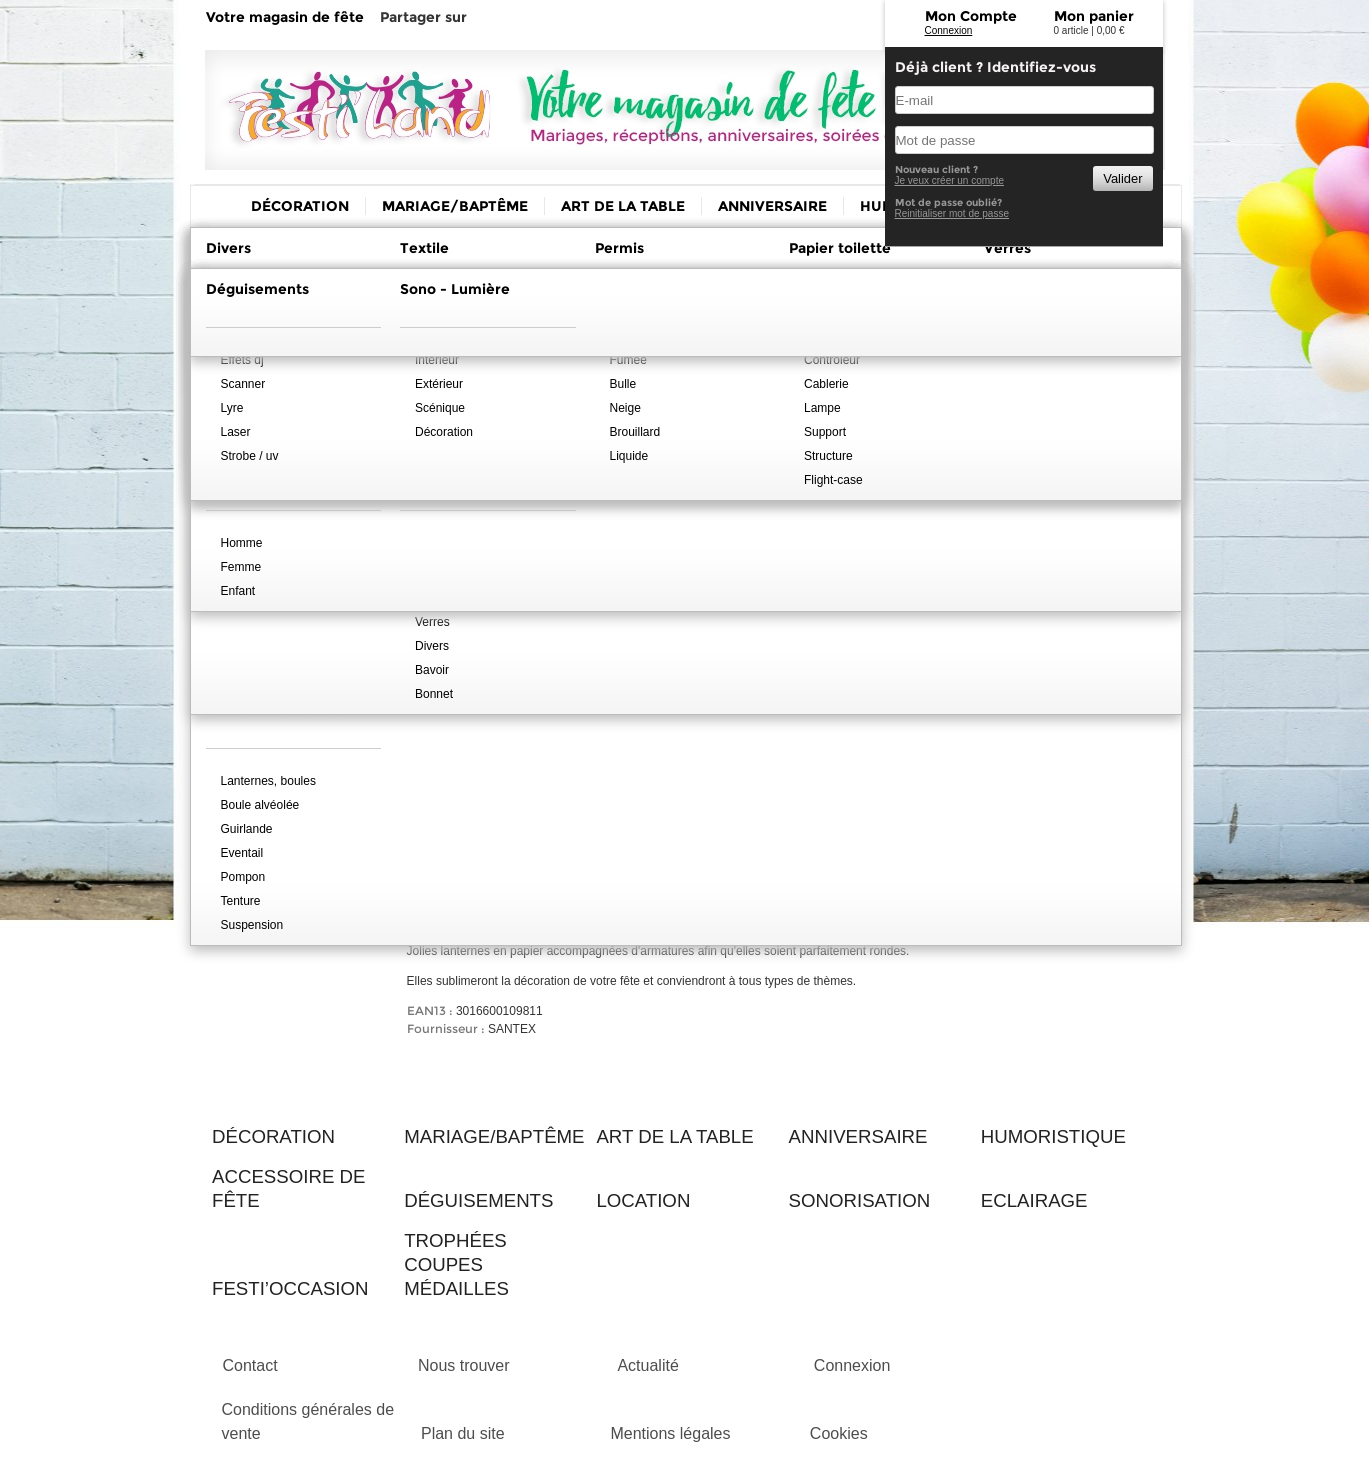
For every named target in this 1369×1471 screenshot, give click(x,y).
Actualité (647, 1365)
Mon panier (1094, 16)
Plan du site (463, 1433)
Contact (250, 1365)
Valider (1122, 178)
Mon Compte (971, 16)
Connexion (949, 30)
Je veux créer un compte (950, 180)
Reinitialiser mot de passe (952, 213)
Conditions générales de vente (308, 1421)
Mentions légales (670, 1433)
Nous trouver (464, 1365)
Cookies (839, 1433)
